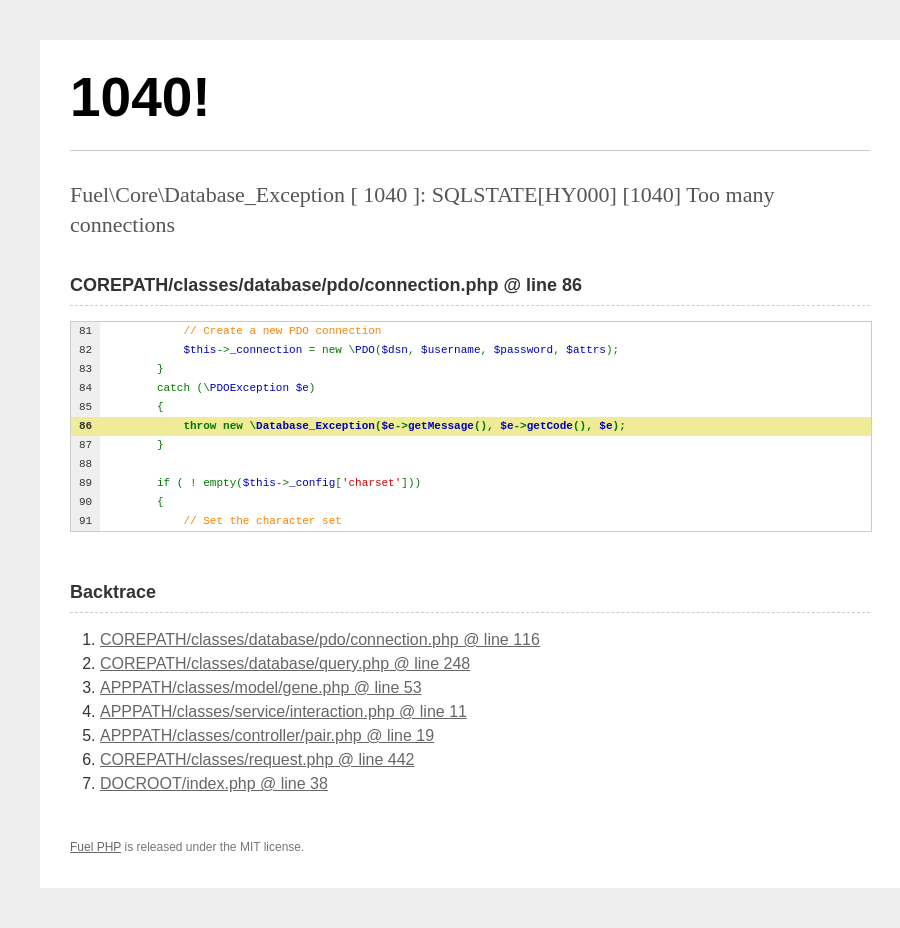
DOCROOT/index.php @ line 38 (214, 783)
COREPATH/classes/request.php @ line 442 (257, 759)
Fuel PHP (95, 847)
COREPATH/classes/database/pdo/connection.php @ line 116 (320, 639)
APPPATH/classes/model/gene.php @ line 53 (261, 687)
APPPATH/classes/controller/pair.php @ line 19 (267, 735)
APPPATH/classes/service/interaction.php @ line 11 (283, 711)
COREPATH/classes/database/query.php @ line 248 (285, 663)
